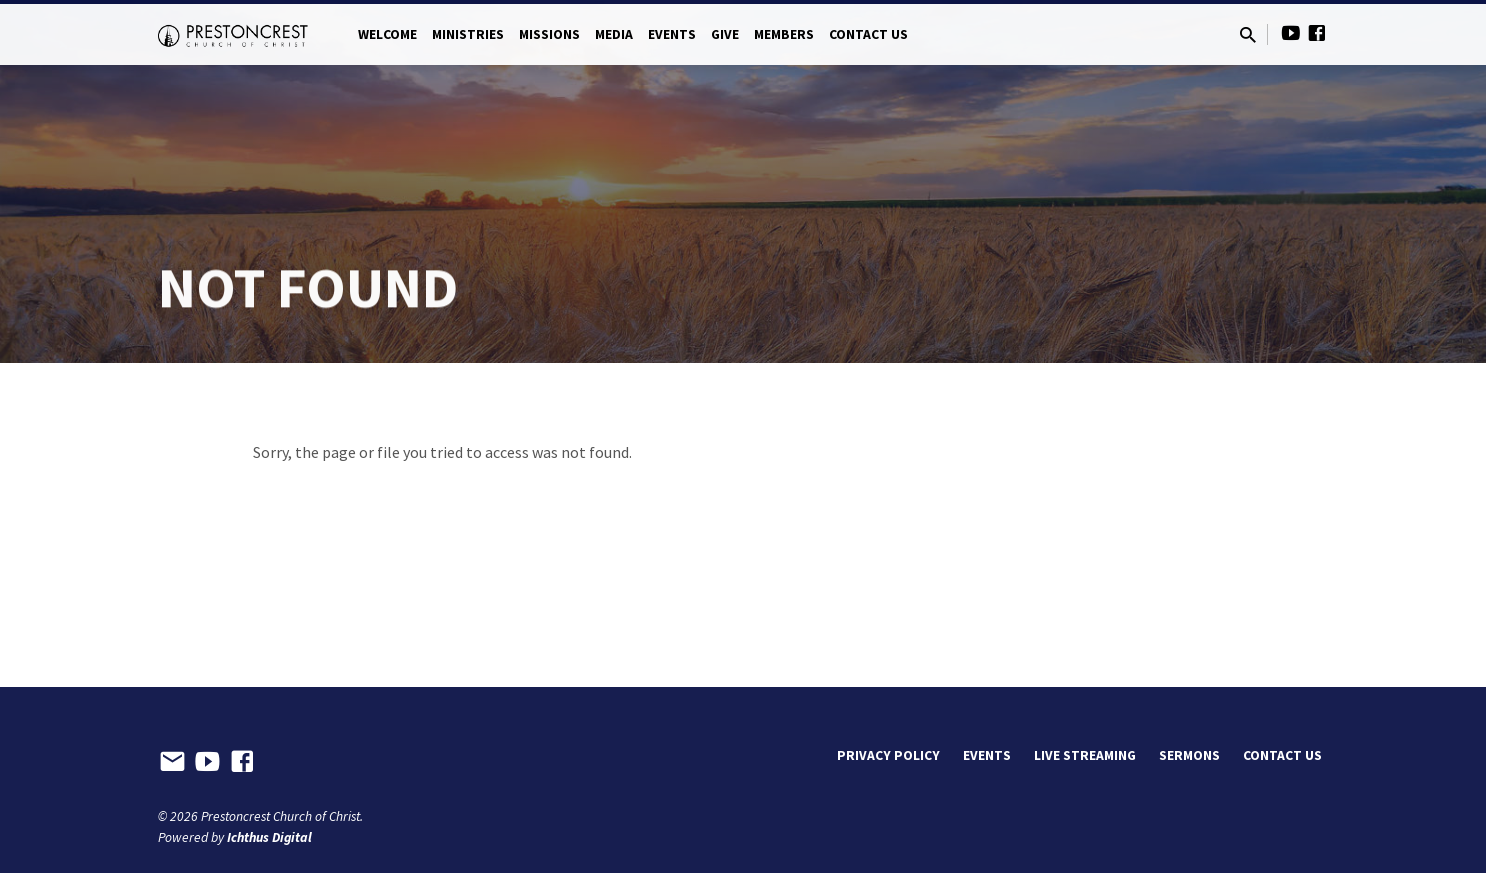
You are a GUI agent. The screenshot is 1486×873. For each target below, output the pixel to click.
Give (725, 34)
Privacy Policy (888, 755)
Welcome (387, 34)
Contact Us (868, 34)
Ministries (468, 34)
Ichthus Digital (269, 837)
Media (614, 34)
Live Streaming (1085, 755)
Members (784, 34)
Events (672, 34)
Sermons (1189, 755)
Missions (549, 34)
